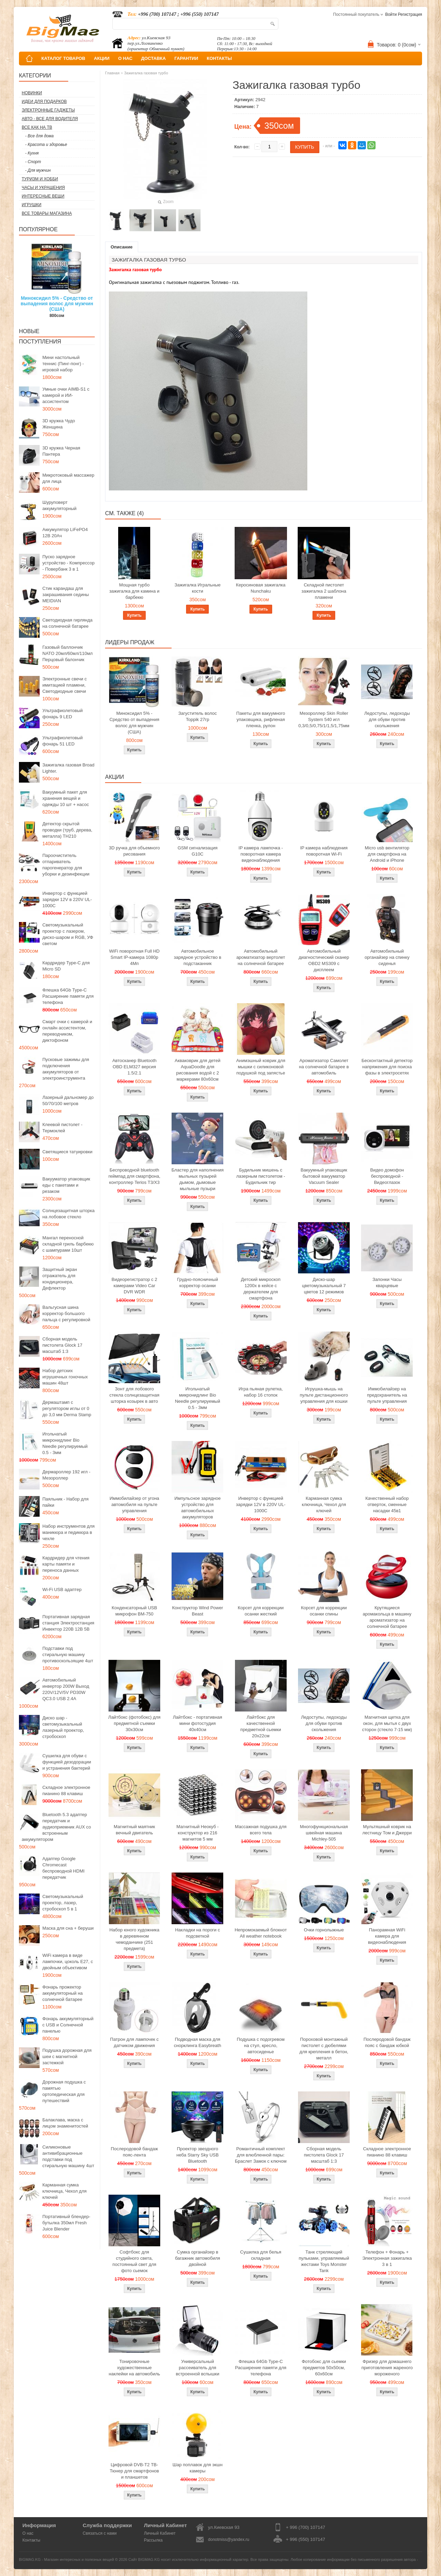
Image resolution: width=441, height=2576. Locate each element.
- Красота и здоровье (46, 144)
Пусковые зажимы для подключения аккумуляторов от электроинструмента (65, 1069)
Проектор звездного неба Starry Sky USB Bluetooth (197, 2155)
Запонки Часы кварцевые (387, 1282)
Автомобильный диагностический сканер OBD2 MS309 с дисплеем (324, 960)
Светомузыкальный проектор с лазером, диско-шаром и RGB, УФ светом (67, 934)
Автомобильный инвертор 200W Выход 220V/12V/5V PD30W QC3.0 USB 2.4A (65, 1689)
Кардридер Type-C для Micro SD (66, 966)
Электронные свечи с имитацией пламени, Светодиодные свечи (64, 685)
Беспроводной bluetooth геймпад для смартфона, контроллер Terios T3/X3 (135, 1176)
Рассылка (153, 2540)
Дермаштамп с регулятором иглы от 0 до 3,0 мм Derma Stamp (66, 1408)
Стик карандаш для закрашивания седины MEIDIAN (65, 594)
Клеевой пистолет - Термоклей (62, 1127)
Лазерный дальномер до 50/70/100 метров (68, 1100)
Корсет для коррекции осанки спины (324, 1610)
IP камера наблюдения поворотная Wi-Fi (324, 851)
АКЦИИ (102, 58)
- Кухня (32, 153)
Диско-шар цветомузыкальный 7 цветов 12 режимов (324, 1285)
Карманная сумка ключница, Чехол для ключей (64, 2191)
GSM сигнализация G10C (197, 851)
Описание (122, 247)
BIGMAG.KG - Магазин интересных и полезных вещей (66, 2559)
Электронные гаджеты (48, 110)
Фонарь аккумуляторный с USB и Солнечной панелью (67, 2025)
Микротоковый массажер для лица (68, 478)
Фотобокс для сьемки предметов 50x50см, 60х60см (324, 2367)
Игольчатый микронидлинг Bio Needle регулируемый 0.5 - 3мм (65, 1443)
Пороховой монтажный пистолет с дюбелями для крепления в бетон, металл (323, 2048)
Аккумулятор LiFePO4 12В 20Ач (65, 532)
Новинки (32, 93)
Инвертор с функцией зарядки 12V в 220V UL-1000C (67, 899)
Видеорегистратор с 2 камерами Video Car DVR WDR (134, 1285)
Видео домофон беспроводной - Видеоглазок (387, 1176)
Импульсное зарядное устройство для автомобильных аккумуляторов (197, 1507)
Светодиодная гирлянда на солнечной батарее (67, 623)
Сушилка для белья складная (260, 2255)
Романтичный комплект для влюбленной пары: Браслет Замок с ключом (261, 2155)
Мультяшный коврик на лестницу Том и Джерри (387, 1829)
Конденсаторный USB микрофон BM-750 (134, 1610)
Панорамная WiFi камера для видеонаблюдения (387, 1936)
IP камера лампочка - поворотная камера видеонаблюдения (260, 854)
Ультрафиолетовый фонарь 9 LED (62, 713)
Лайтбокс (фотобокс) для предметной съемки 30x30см (134, 1723)
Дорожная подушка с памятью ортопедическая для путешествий (64, 2091)
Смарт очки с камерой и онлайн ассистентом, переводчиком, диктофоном (67, 1031)
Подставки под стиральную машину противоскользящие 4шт (67, 1654)
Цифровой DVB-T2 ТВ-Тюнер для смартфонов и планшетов (134, 2471)
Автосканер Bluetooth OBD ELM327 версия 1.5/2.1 (134, 1066)
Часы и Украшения (43, 187)
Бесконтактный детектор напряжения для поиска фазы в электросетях (386, 1066)
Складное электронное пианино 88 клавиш (66, 1790)
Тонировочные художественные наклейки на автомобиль (134, 2367)
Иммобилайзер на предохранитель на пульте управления (387, 1395)
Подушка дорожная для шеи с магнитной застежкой (67, 2056)
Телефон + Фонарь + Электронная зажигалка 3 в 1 (387, 2258)
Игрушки (31, 204)
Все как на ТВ (37, 127)
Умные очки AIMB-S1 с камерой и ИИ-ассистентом (65, 395)
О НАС (125, 58)
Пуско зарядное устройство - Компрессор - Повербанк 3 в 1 (68, 563)
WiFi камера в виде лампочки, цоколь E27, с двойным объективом (67, 1961)
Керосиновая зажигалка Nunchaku (261, 588)
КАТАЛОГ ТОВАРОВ (63, 58)
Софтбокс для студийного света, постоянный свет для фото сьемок (134, 2261)
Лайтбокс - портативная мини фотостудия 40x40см (197, 1723)
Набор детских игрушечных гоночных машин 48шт (65, 1377)
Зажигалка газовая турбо (146, 73)
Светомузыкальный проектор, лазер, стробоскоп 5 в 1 (62, 1902)
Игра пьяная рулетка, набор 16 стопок (260, 1392)
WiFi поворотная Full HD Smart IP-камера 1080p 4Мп (134, 957)
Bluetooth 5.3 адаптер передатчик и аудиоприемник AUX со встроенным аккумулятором (56, 1827)
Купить (134, 615)
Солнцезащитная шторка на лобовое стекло (68, 1213)
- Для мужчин (38, 170)
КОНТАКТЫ (219, 58)
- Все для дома (39, 136)
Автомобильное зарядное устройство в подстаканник (198, 957)
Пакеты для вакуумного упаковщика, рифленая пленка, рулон (260, 719)
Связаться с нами (99, 2533)
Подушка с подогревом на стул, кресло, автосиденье (261, 2045)
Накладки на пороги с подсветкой (197, 1933)
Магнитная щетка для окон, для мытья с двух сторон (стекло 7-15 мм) (387, 1723)
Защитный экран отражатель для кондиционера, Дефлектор (59, 1279)
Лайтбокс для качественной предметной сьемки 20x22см (260, 1726)
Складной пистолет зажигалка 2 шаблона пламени (323, 591)
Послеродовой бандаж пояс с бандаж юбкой (387, 2042)
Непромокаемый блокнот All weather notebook (261, 1933)
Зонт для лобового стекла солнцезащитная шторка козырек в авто (135, 1395)
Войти (391, 14)
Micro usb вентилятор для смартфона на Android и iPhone (387, 854)
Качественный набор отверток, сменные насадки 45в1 (387, 1504)
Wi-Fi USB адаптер (62, 1589)
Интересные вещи (43, 196)
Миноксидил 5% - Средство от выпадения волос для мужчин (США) (57, 303)
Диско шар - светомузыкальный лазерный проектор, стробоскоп (63, 1727)
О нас (27, 2533)
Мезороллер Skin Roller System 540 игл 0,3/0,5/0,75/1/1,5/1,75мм (323, 719)
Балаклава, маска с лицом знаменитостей (65, 2123)
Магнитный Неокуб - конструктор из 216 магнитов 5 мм (197, 1833)
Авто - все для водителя (50, 118)
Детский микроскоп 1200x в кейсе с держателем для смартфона (260, 1289)
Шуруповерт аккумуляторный (59, 505)
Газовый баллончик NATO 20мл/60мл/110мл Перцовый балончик (67, 653)
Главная (112, 73)
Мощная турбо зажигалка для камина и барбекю (134, 591)
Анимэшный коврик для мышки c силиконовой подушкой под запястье (260, 1066)
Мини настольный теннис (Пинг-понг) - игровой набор (63, 363)
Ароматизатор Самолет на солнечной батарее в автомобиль (324, 1066)
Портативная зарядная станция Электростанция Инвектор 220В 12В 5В (68, 1623)
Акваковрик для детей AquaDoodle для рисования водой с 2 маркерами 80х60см (197, 1070)
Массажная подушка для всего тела (261, 1829)
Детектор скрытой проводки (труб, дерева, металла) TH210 (67, 830)
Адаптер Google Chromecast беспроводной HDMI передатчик (63, 1868)
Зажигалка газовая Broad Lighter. (68, 768)
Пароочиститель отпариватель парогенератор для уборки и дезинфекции (66, 865)
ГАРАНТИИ (186, 58)
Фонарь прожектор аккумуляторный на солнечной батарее (62, 1993)
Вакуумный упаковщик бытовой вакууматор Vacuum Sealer (323, 1176)
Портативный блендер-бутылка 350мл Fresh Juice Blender (66, 2223)
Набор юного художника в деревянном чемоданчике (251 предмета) (134, 1939)
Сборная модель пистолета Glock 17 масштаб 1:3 (62, 1345)
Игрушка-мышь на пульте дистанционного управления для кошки (324, 1395)
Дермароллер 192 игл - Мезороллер (66, 1475)
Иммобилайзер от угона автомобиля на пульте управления (134, 1504)
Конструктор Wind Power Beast (197, 1610)
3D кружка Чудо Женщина (58, 424)
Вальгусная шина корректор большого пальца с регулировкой (66, 1313)
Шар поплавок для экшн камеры (198, 2467)
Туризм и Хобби (40, 179)
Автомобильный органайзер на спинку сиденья (387, 957)
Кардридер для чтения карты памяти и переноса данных (66, 1564)
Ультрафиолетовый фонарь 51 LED (62, 740)
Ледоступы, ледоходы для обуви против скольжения (387, 719)
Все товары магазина (47, 213)
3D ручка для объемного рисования (134, 851)
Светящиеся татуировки (67, 1151)
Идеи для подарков (44, 101)
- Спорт (33, 161)
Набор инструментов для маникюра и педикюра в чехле (68, 1532)
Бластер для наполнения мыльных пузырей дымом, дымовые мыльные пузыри (198, 1179)
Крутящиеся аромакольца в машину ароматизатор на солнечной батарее (387, 1617)
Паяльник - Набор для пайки (65, 1502)
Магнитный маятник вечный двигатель (134, 1829)
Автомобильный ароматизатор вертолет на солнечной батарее (260, 957)
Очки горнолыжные (324, 1929)
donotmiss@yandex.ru (228, 2539)
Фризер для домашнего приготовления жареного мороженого (387, 2367)
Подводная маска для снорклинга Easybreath (197, 2042)
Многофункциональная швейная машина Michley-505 (324, 1833)
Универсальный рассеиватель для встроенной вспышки (197, 2367)
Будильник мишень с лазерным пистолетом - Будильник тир (260, 1176)
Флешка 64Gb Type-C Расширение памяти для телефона (68, 996)
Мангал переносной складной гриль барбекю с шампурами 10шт (68, 1244)
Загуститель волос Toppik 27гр (197, 716)
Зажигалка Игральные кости (197, 588)
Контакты (31, 2540)
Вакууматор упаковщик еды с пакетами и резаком (66, 1185)
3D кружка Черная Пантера (61, 451)
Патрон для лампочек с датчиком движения (134, 2042)
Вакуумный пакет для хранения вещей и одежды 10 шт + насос (65, 798)
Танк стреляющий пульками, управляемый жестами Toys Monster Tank (324, 2261)
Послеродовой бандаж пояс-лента (134, 2152)
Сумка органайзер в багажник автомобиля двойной (197, 2258)
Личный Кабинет (160, 2533)
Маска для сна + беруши (68, 1928)
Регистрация (410, 14)
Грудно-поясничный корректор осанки (197, 1282)
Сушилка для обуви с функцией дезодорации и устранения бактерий (66, 1762)
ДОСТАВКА (153, 58)
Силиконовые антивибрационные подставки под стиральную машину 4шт (68, 2156)
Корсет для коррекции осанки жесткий (261, 1610)
